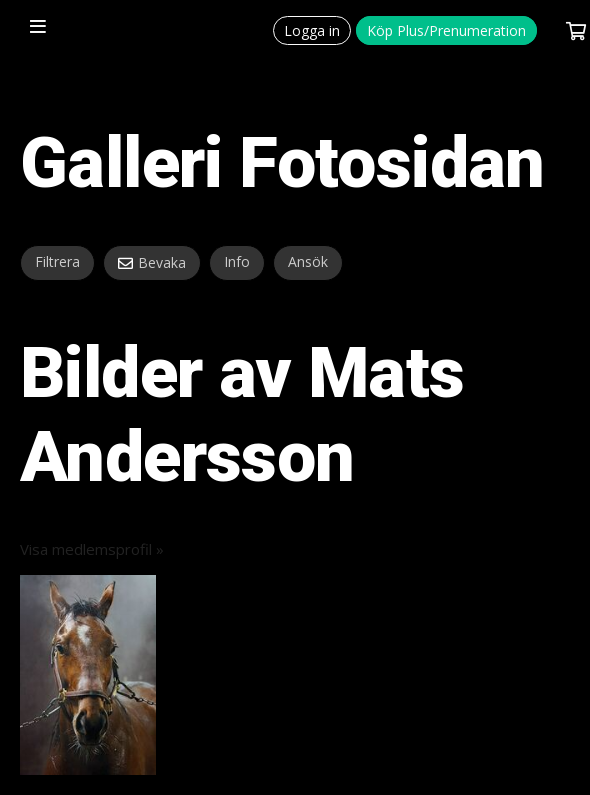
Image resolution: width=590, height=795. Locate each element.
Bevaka (162, 262)
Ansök (308, 261)
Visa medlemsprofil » (92, 549)
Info (237, 261)
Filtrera (57, 261)
